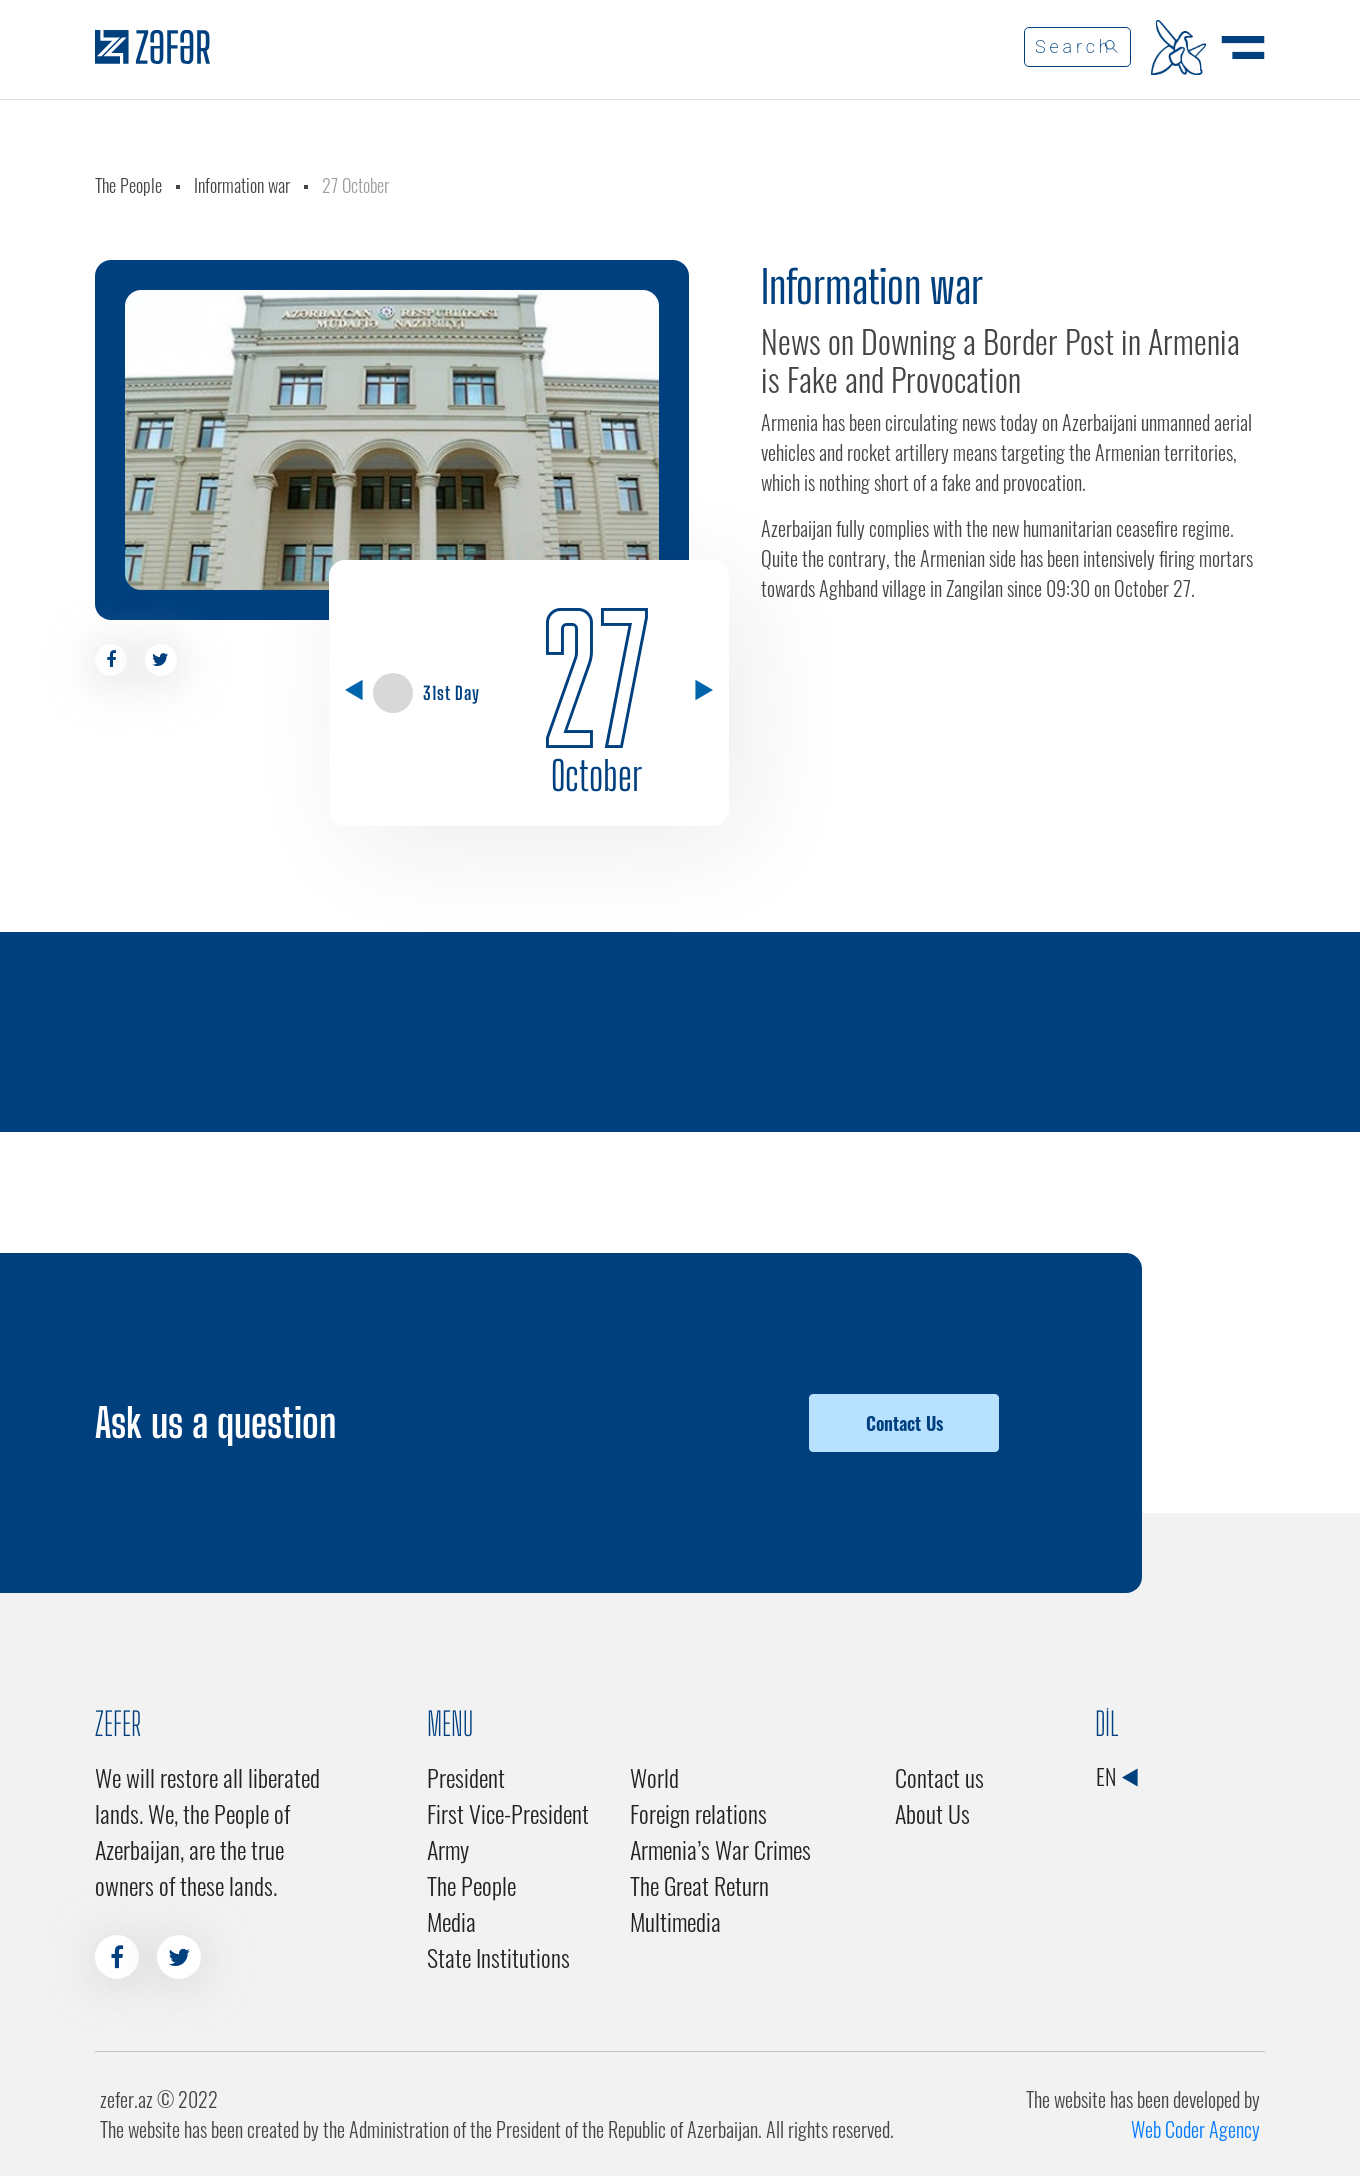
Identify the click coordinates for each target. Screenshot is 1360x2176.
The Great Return (699, 1885)
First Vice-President (508, 1813)
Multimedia (675, 1921)
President (466, 1777)
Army (448, 1849)
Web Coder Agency (1195, 2129)
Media (451, 1921)
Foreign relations (698, 1813)
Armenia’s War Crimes (720, 1849)
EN (1116, 1776)
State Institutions (498, 1957)
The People (128, 185)
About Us (932, 1813)
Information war (242, 185)
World (654, 1777)
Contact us (939, 1777)
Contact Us (904, 1423)
